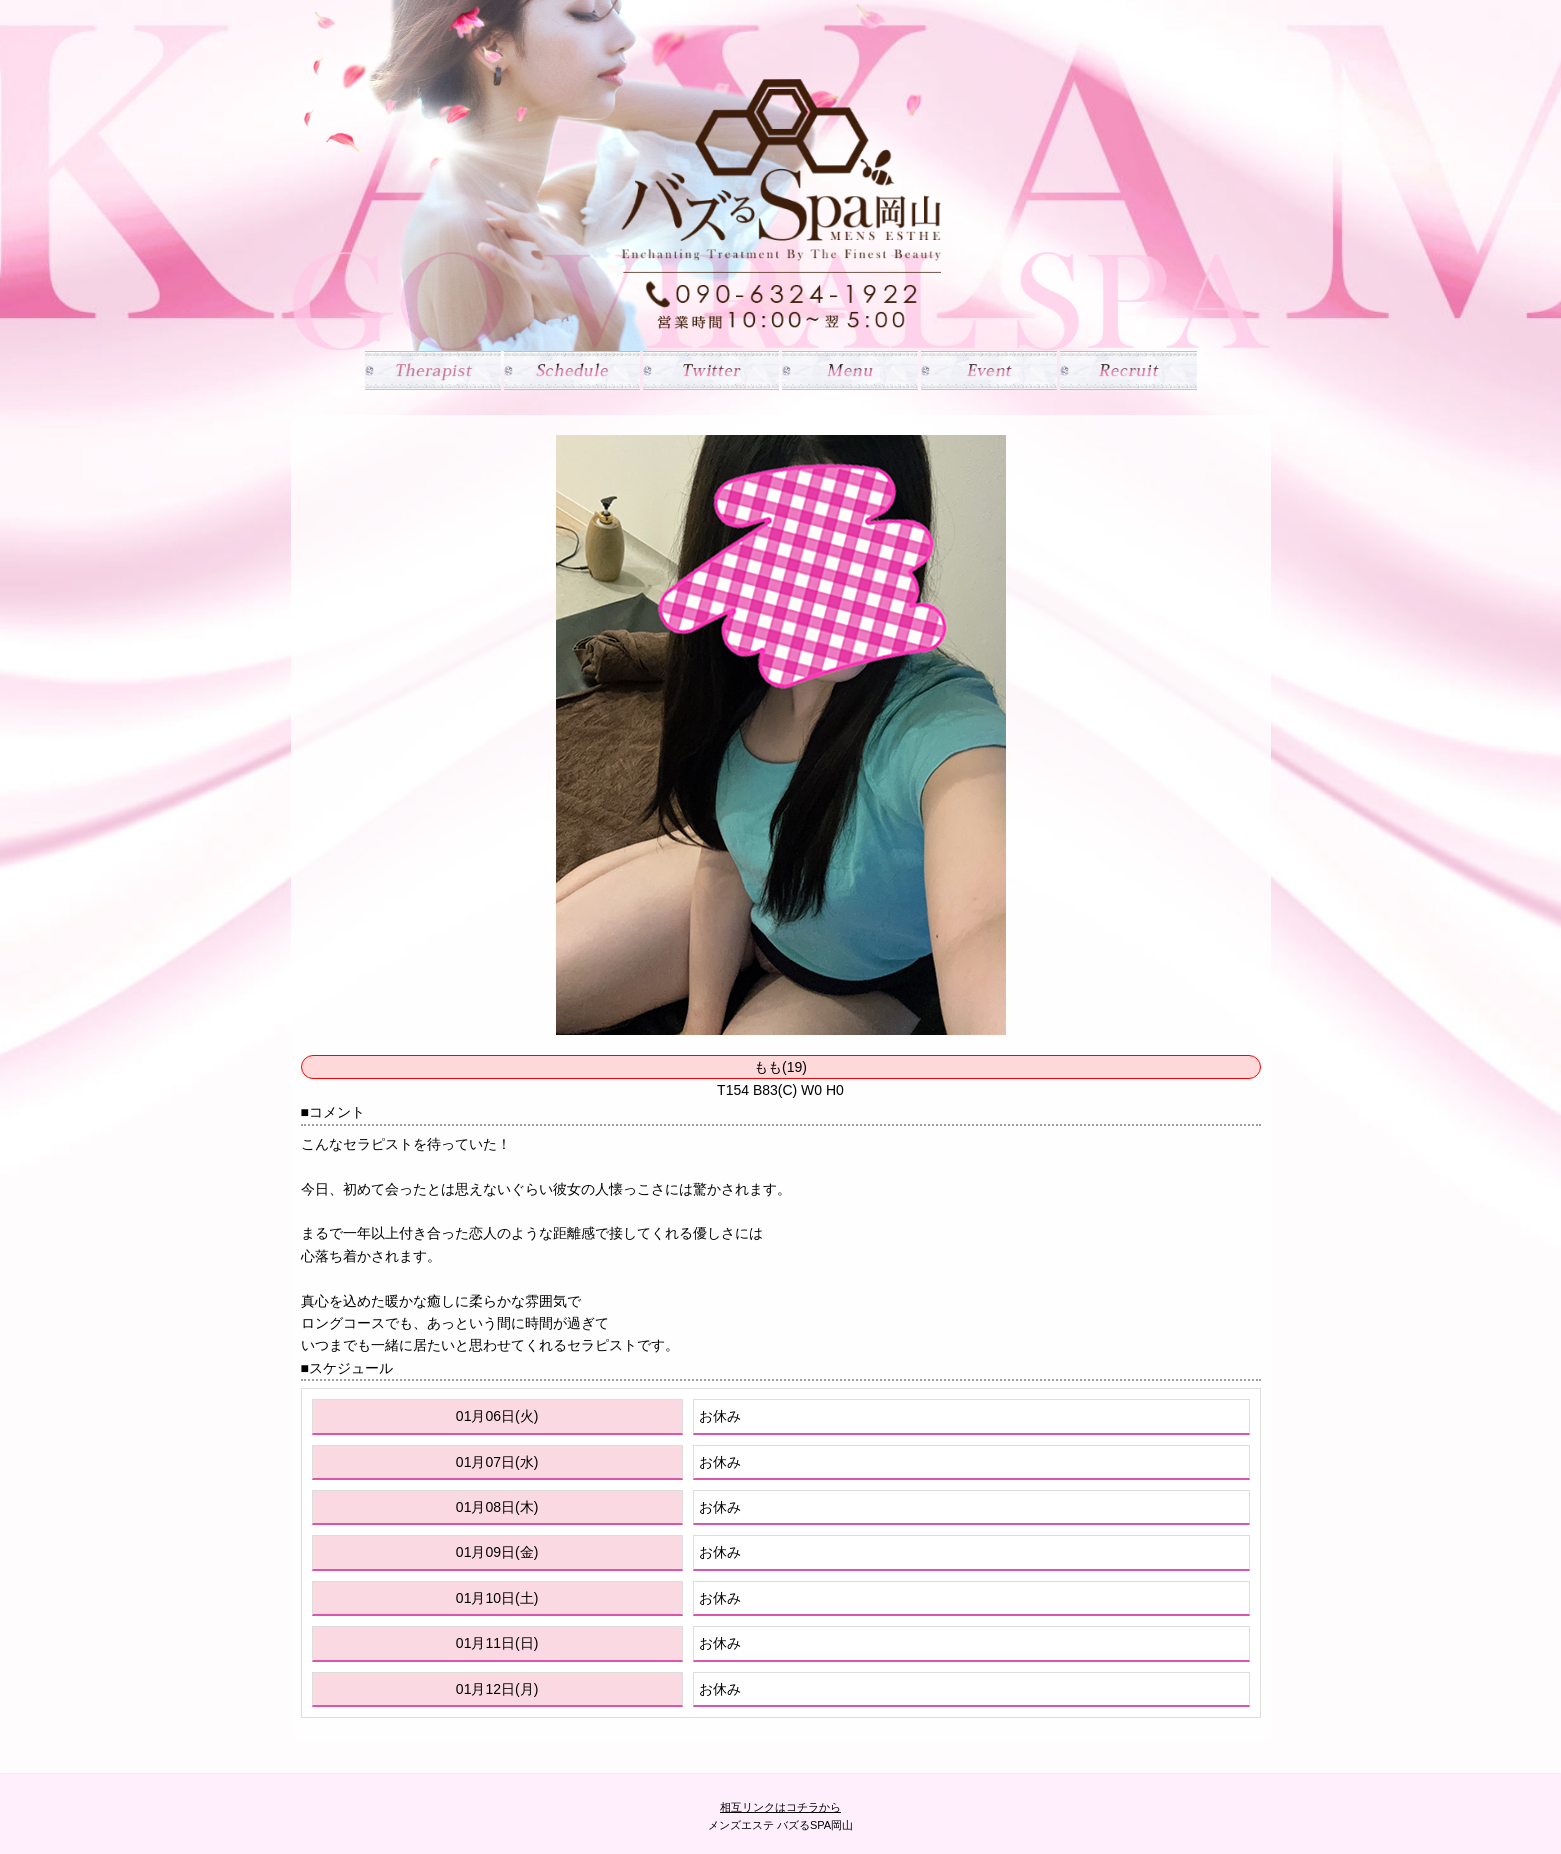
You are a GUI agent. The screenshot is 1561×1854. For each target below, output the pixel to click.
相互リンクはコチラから (780, 1807)
